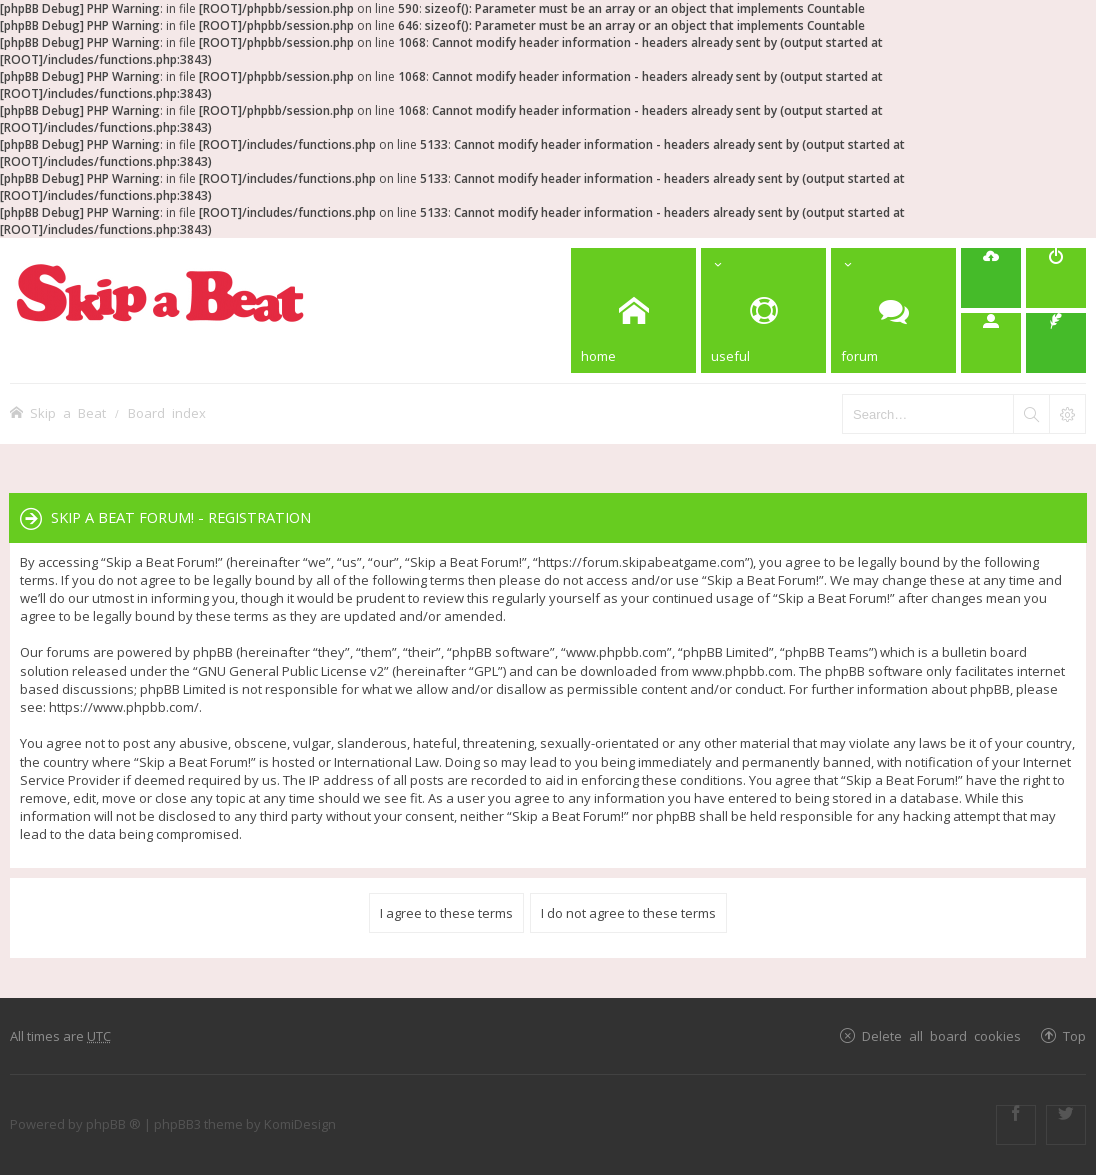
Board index (167, 412)
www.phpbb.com (742, 671)
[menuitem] (1056, 278)
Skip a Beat (68, 412)
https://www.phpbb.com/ (124, 707)
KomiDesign (300, 1124)
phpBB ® (113, 1124)
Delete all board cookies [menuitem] (941, 1035)
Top (1074, 1035)
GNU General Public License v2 (291, 671)
